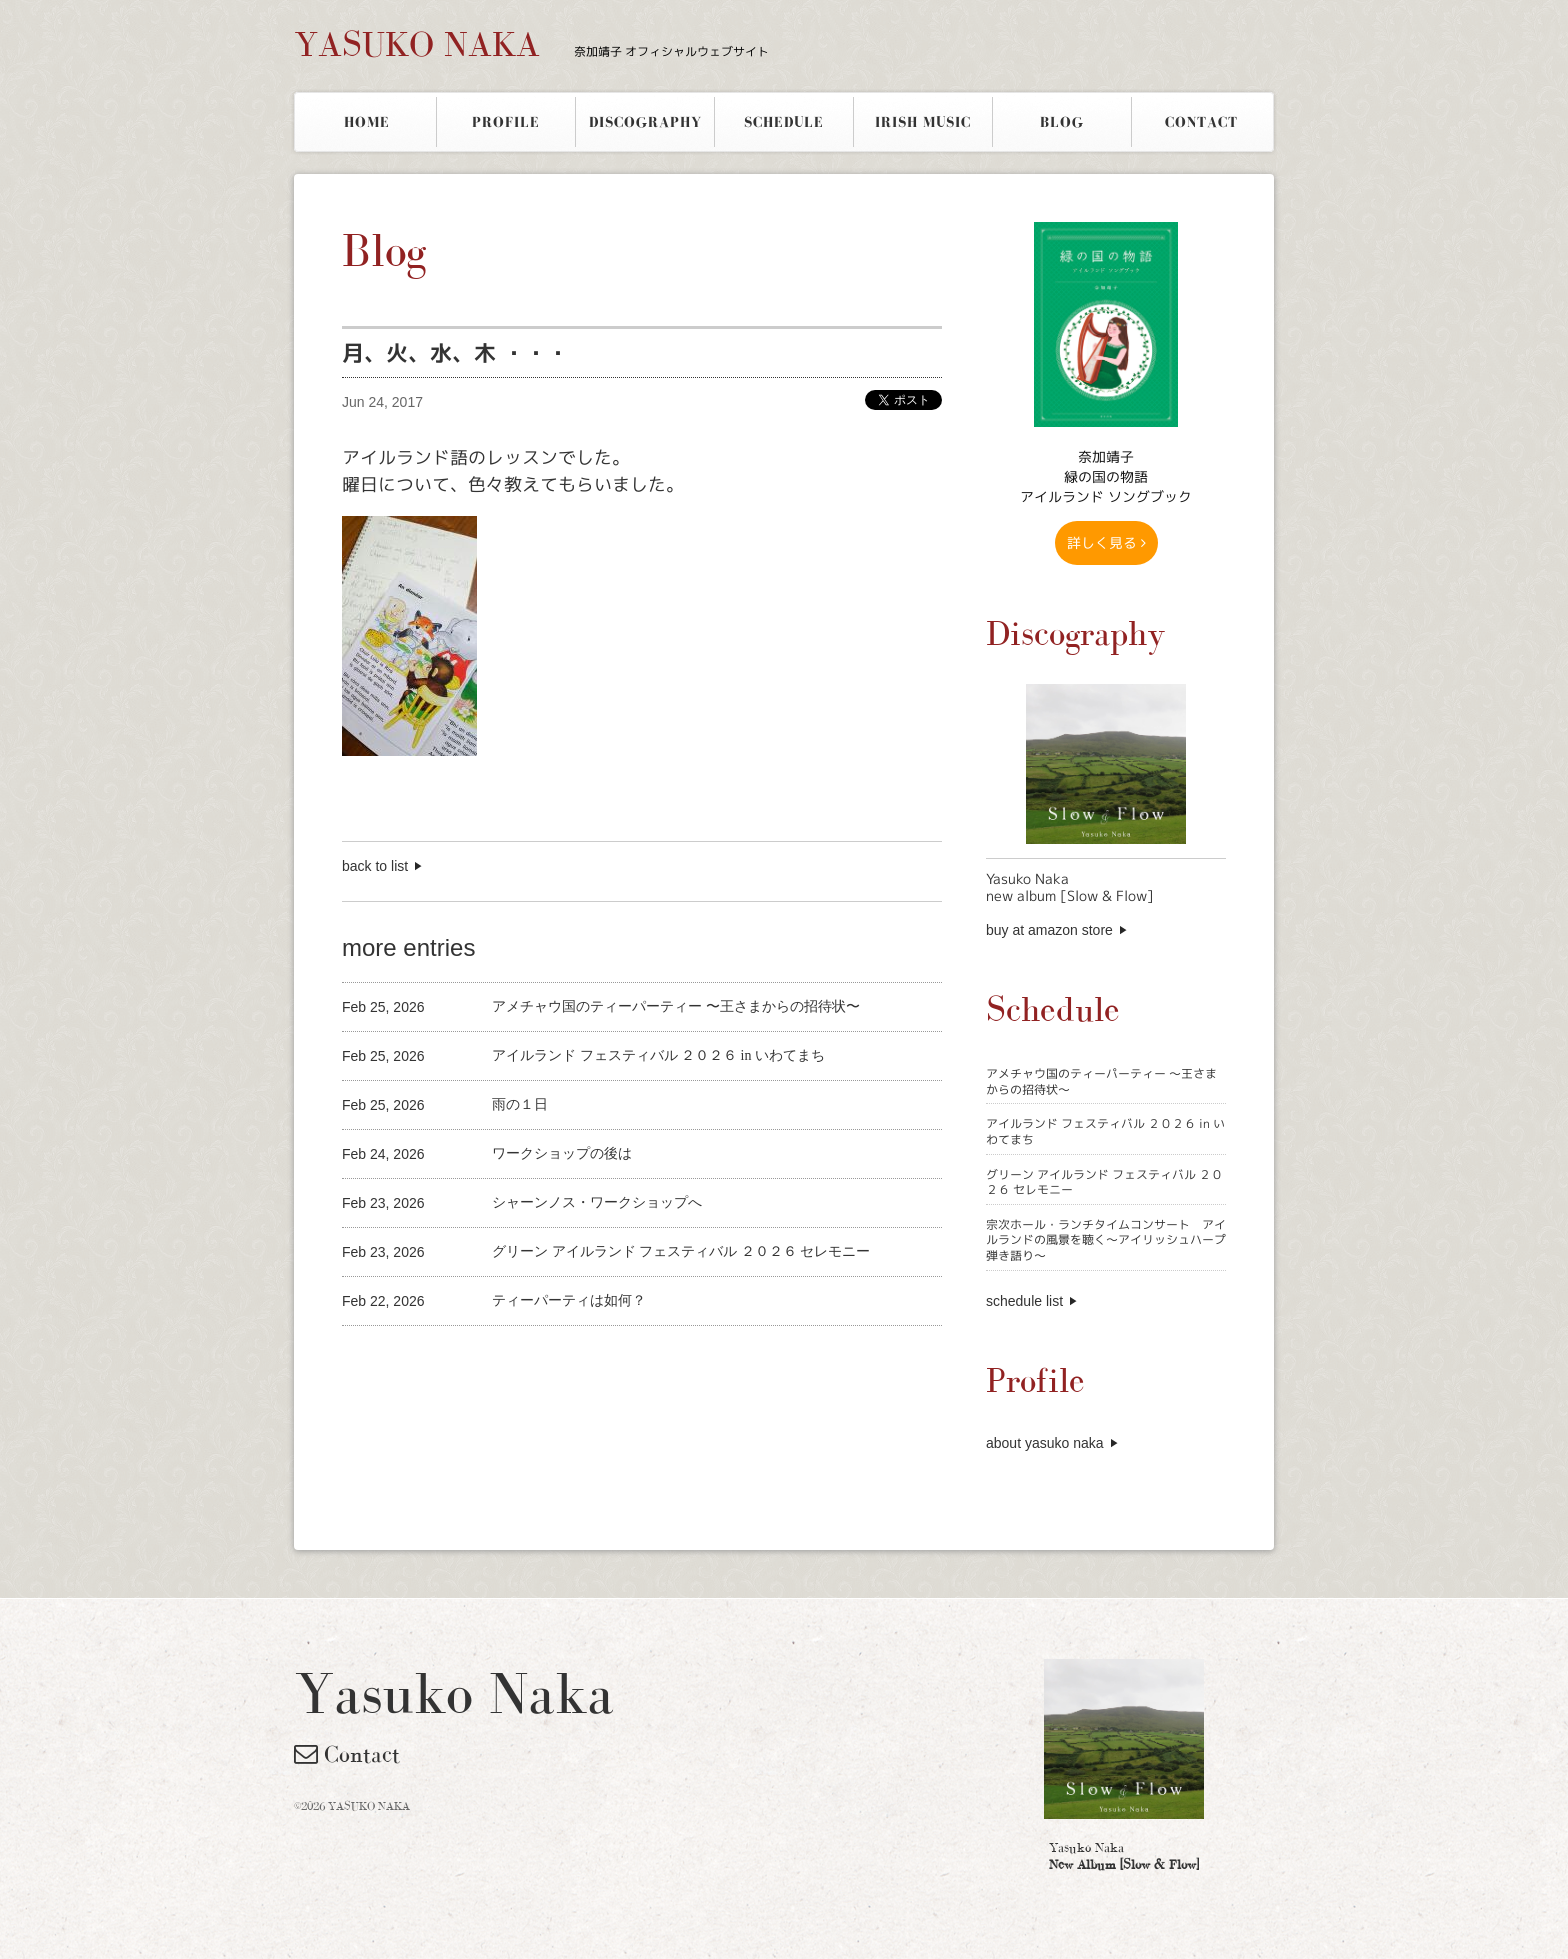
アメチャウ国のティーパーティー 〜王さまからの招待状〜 (1101, 1081)
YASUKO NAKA (531, 44)
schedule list (1024, 1301)
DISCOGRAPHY (645, 122)
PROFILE (506, 122)
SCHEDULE (784, 122)
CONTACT (1201, 122)
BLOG (1062, 122)
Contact (347, 1754)
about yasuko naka (1045, 1443)
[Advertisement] (576, 1359)
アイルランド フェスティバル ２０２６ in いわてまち (1105, 1131)
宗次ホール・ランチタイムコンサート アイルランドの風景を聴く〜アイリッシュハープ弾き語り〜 (1106, 1240)
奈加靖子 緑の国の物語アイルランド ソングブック (1106, 476)
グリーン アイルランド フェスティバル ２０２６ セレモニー (1104, 1182)
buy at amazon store (1049, 930)
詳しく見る (1106, 542)
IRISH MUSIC (923, 122)
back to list (375, 866)
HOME (367, 122)
